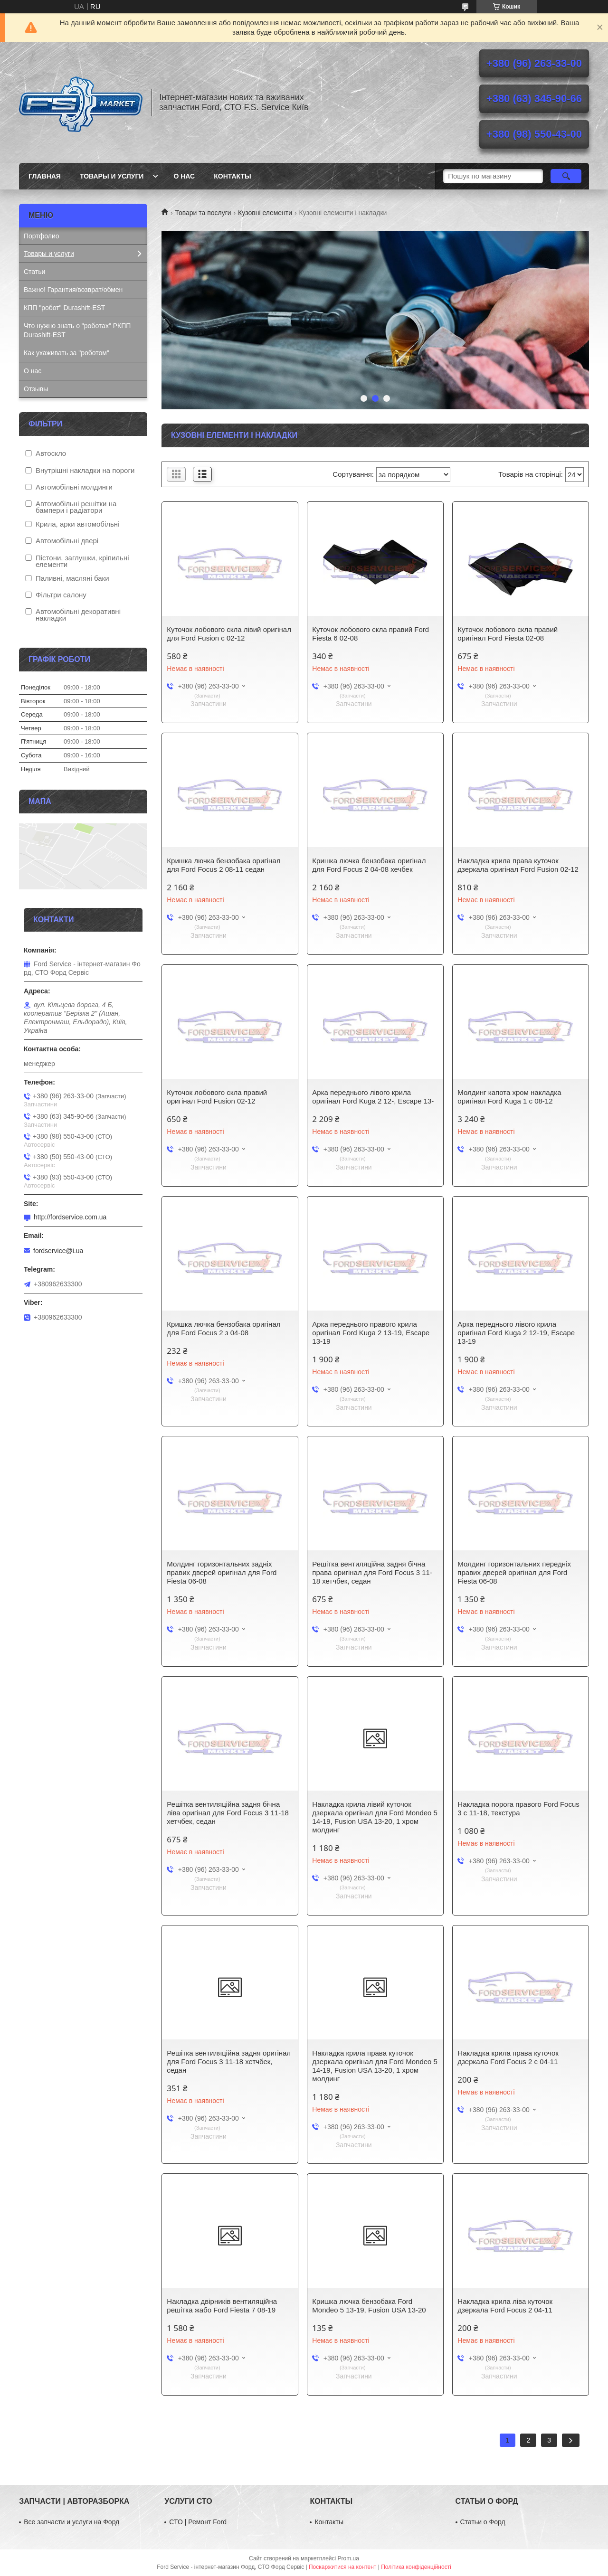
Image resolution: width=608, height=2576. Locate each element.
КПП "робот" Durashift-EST (64, 307)
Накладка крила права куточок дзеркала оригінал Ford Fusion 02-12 (518, 865)
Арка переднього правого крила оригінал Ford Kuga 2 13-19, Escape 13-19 (370, 1332)
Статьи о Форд (482, 2522)
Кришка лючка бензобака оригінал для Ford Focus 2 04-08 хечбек (369, 865)
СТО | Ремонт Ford (198, 2522)
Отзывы (36, 389)
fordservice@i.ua (58, 1251)
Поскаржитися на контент (342, 2567)
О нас (184, 176)
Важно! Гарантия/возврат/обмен (73, 289)
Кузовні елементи (265, 213)
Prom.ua (348, 2558)
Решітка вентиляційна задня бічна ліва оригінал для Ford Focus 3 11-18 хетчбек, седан (228, 1812)
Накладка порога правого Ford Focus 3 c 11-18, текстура (518, 1808)
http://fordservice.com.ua (70, 1217)
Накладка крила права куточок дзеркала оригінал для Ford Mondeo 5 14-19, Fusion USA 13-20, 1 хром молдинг (374, 2066)
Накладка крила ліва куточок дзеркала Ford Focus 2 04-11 (504, 2305)
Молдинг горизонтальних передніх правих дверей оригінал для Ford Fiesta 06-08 (514, 1572)
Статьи (34, 271)
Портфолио (41, 236)
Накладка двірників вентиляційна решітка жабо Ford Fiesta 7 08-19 (222, 2305)
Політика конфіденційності (416, 2567)
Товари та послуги (203, 213)
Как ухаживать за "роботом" (66, 353)
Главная (44, 176)
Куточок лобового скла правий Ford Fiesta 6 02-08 (370, 633)
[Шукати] (566, 176)
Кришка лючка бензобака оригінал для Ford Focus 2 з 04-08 (223, 1328)
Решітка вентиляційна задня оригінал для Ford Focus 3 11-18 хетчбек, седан (229, 2061)
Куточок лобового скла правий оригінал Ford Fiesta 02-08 (507, 633)
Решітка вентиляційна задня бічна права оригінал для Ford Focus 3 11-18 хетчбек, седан (372, 1572)
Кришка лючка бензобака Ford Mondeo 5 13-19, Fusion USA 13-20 (369, 2305)
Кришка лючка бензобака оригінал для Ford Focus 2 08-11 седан (223, 865)
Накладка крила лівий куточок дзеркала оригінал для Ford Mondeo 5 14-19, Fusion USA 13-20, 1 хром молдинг (374, 1817)
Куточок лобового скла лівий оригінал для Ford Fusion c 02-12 (229, 633)
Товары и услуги (112, 176)
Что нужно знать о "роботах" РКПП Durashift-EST (77, 330)
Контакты (232, 176)
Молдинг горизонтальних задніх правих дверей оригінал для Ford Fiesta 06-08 (221, 1572)
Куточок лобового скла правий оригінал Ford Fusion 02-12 (217, 1096)
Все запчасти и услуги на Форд (71, 2522)
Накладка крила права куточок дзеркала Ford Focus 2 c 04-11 (507, 2057)
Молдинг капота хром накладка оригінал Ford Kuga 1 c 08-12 (509, 1096)
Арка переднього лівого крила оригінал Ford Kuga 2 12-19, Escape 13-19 (516, 1332)
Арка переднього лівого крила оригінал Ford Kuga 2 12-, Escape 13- (373, 1096)
